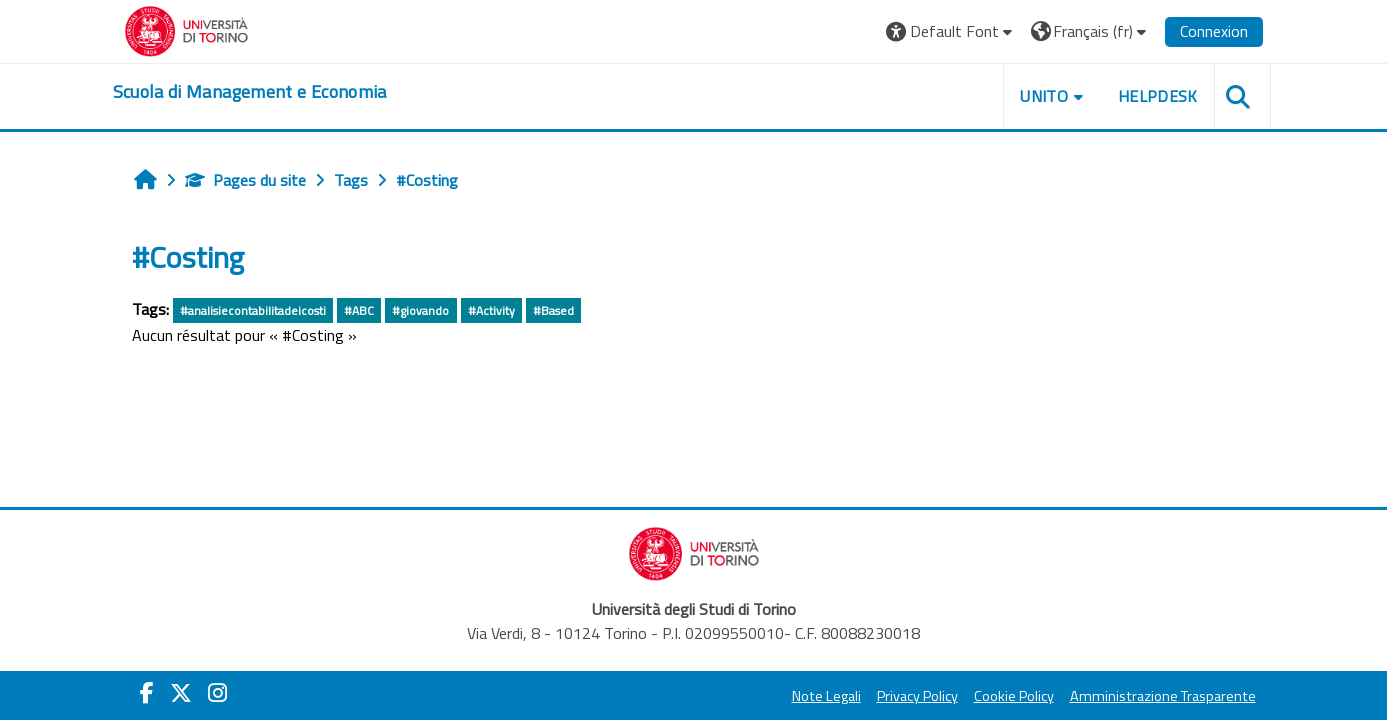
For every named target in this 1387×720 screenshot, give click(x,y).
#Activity (491, 310)
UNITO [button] (1044, 96)
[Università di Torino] (186, 29)
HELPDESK (1158, 96)
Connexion (1214, 31)
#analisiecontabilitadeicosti (253, 310)
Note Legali (826, 696)
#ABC (359, 310)
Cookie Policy (1014, 696)
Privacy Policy (917, 696)
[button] (951, 31)
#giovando (420, 310)
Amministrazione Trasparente (1163, 696)
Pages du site (245, 180)
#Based (553, 310)
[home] (250, 92)
